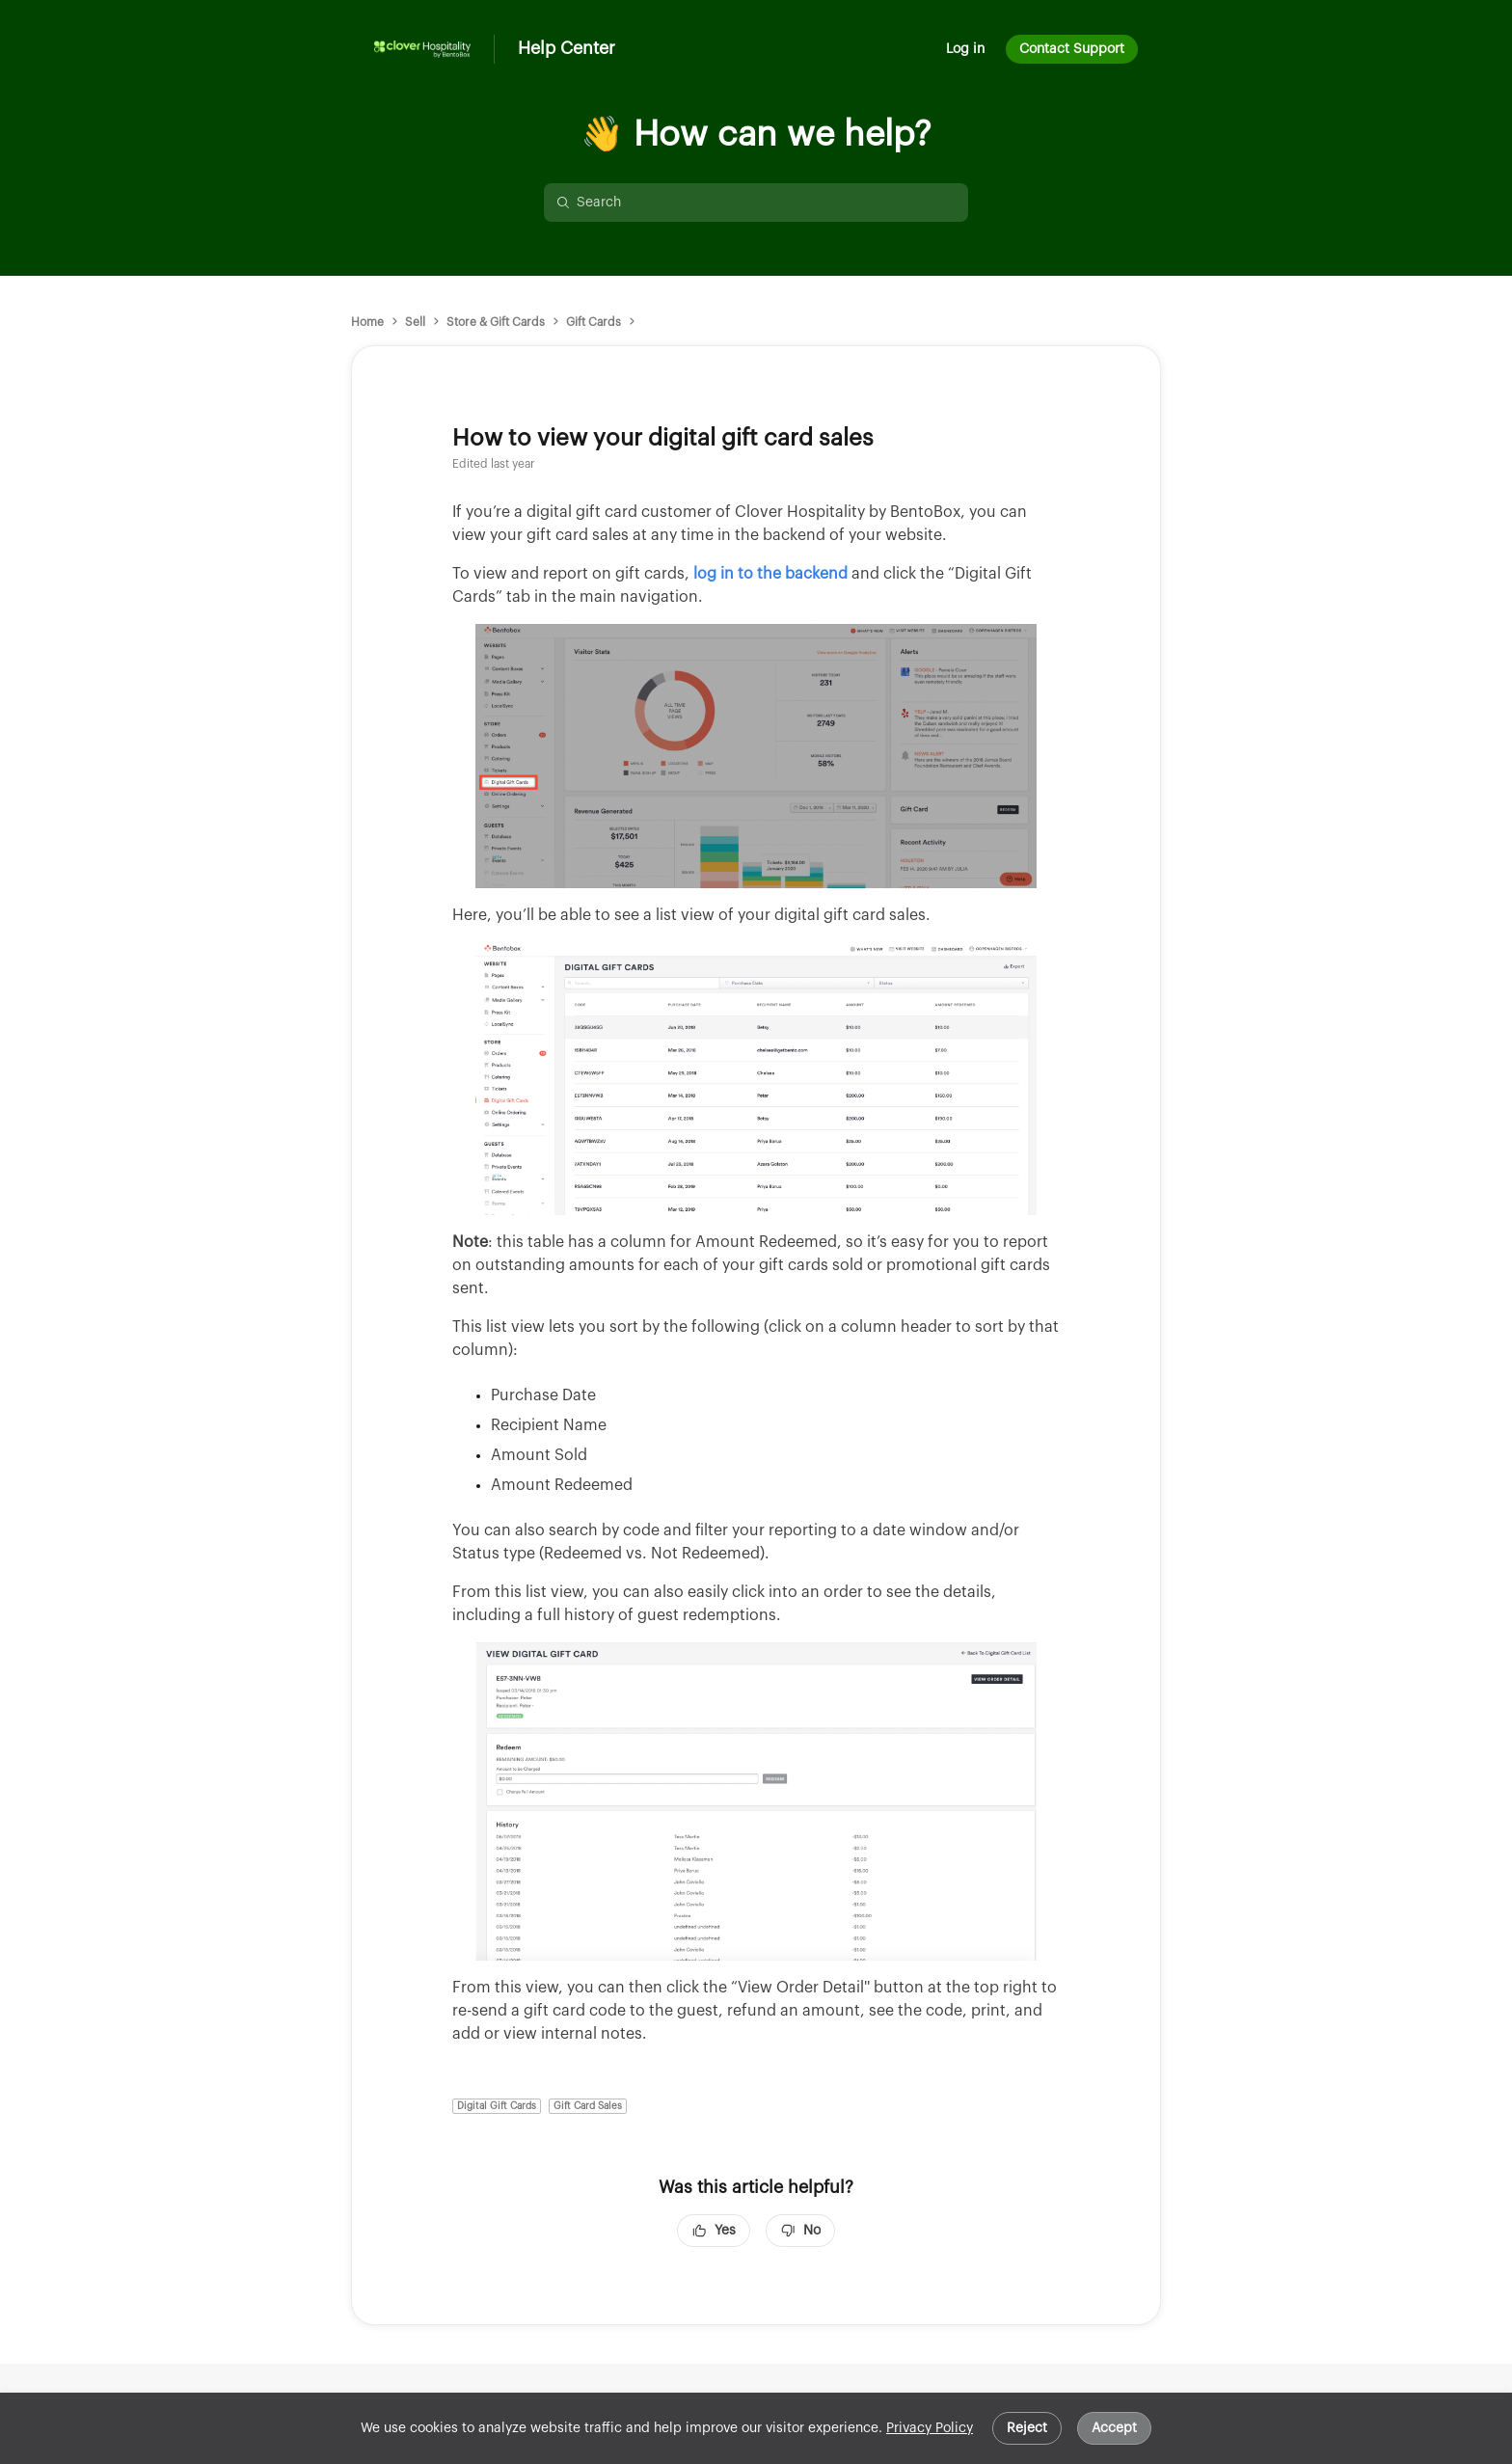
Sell (415, 322)
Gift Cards (593, 322)
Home (367, 322)
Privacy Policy (929, 2428)
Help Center (566, 48)
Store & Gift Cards (495, 322)
